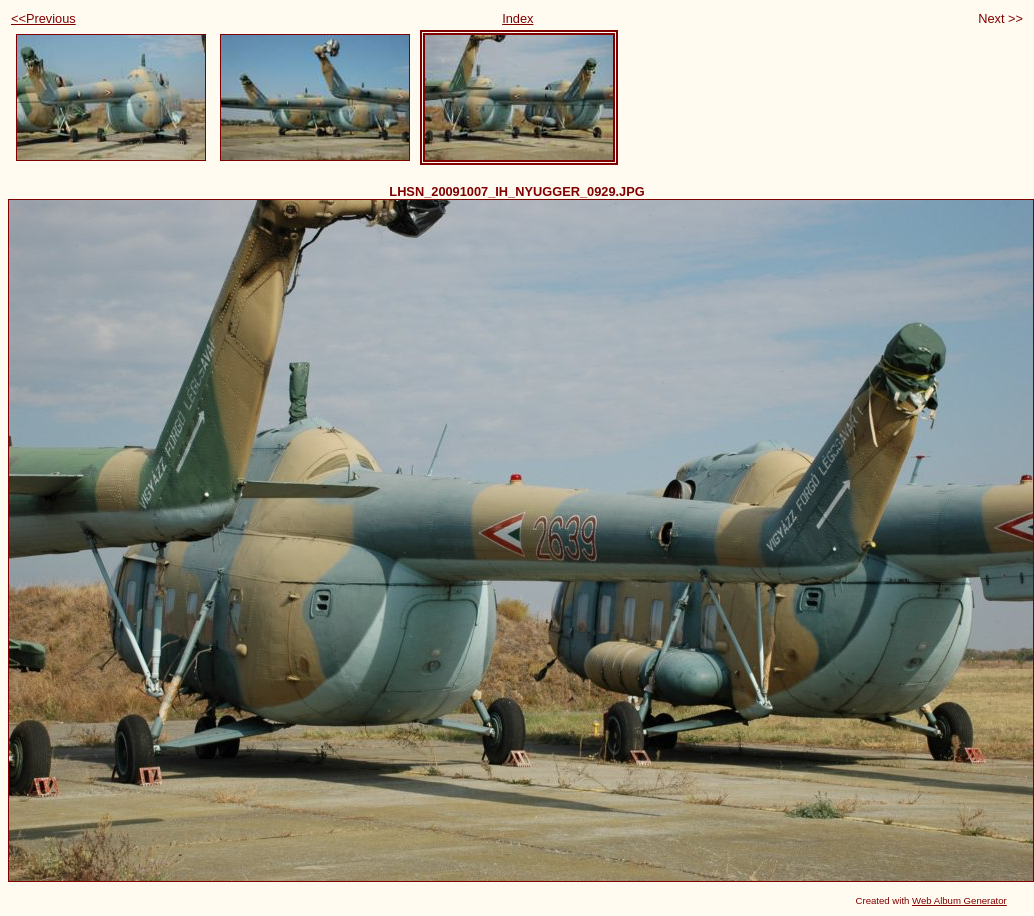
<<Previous (43, 18)
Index (517, 18)
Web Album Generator (959, 900)
